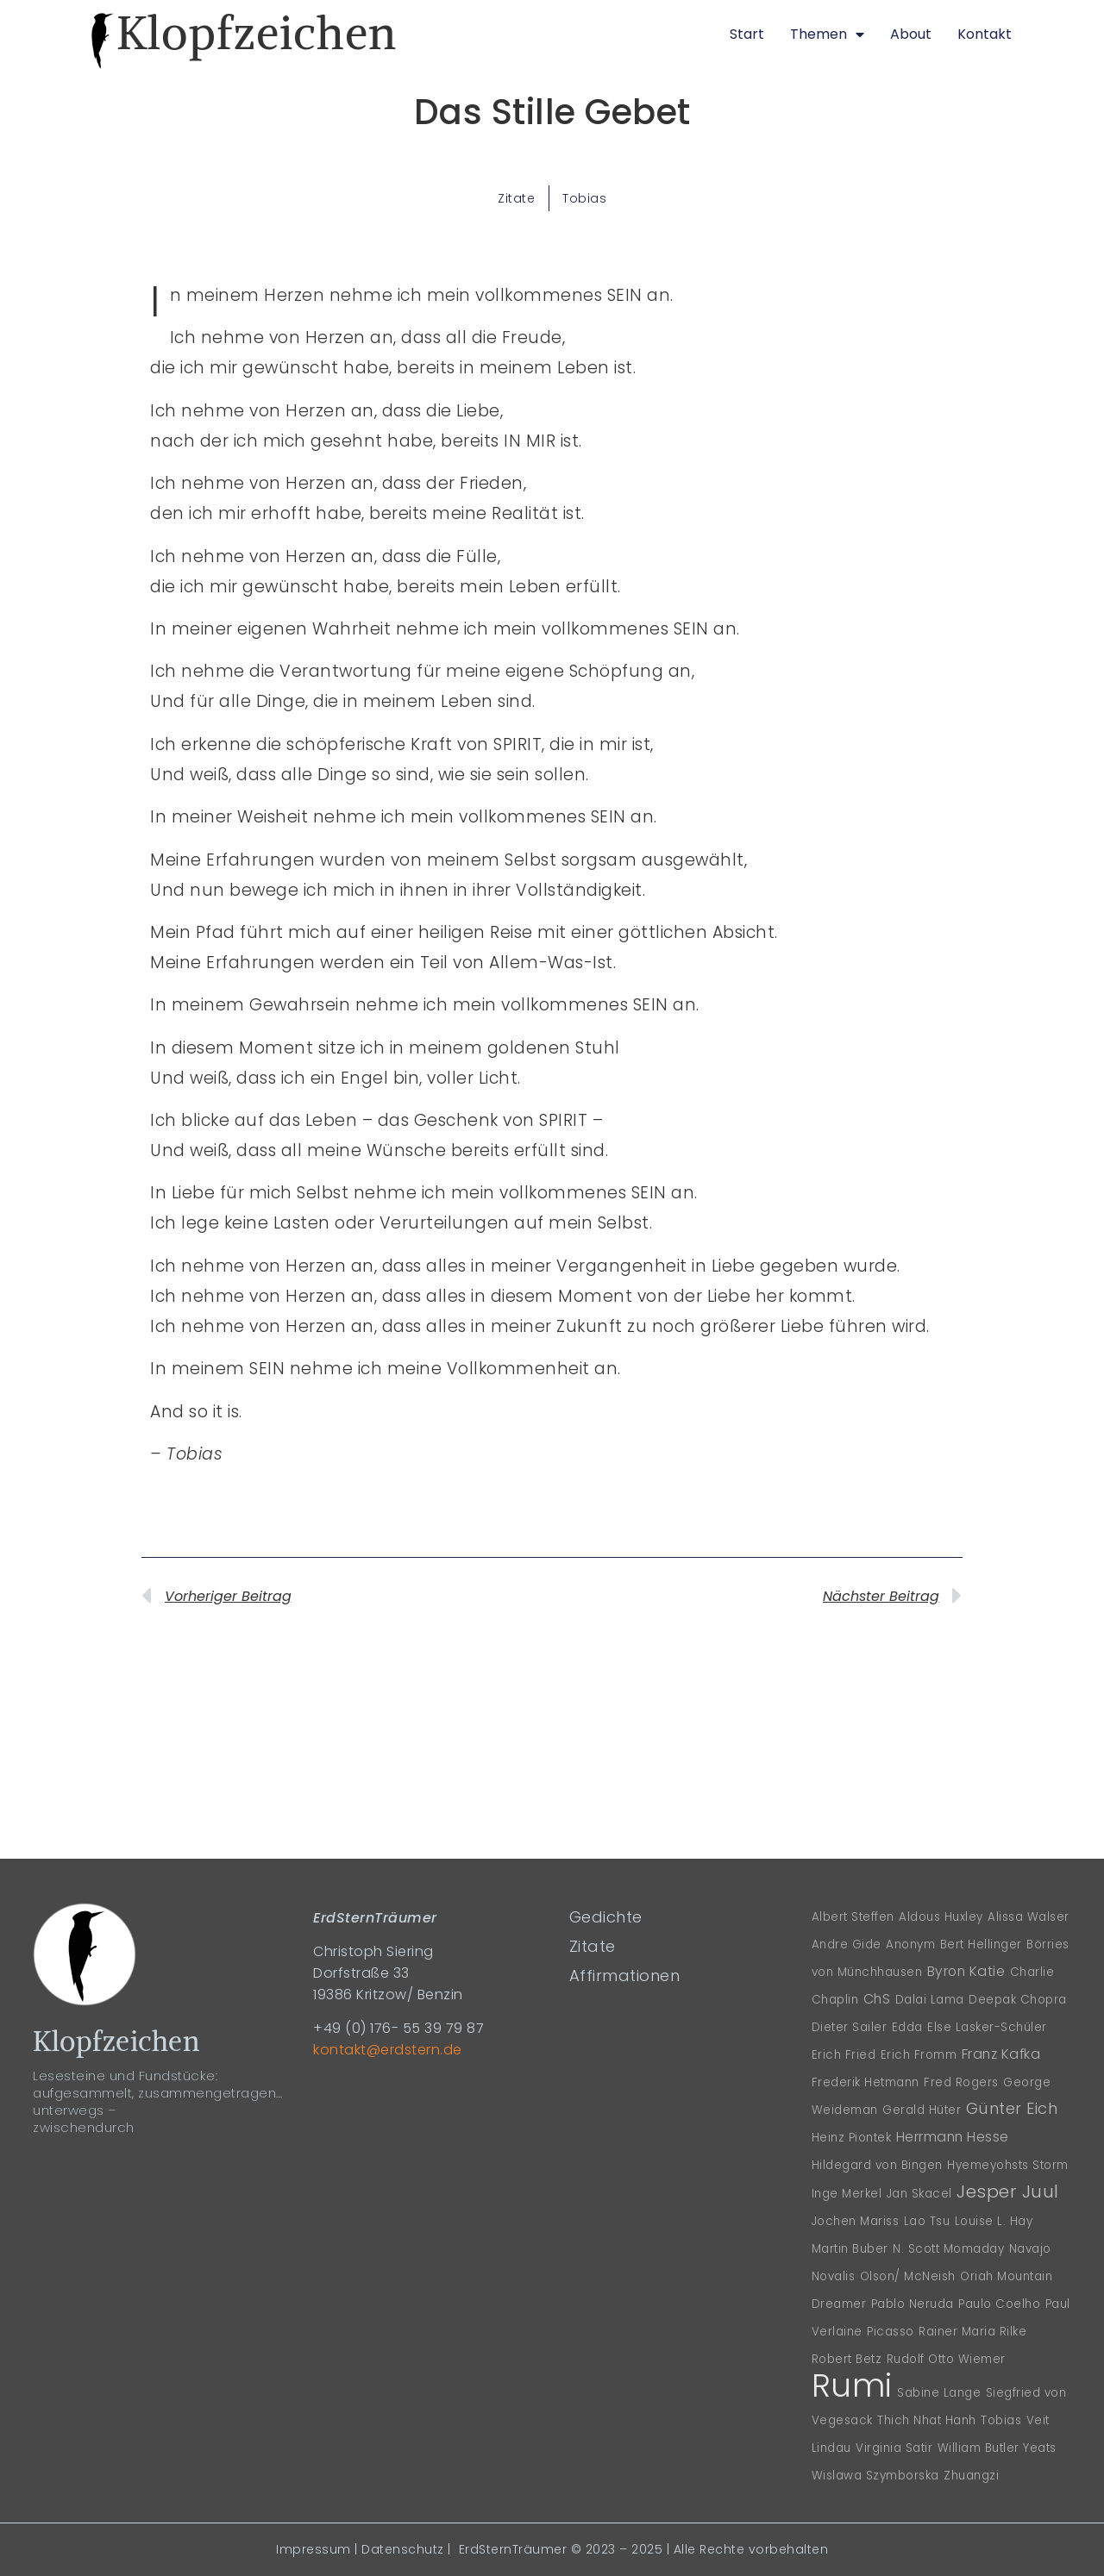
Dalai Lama (929, 1999)
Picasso (890, 2331)
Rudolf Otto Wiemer (946, 2359)
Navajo (1030, 2249)
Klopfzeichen (256, 32)
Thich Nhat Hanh (926, 2420)
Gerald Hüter (921, 2110)
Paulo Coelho (999, 2304)
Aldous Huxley (941, 1917)
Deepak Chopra (1018, 1999)
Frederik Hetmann (865, 2082)
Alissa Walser (1029, 1917)
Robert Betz (847, 2359)
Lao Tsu (927, 2221)
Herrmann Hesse (952, 2137)
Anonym (910, 1944)
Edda (907, 2027)
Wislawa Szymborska (875, 2475)
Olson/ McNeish (908, 2276)
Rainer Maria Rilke (972, 2331)
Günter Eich (1012, 2108)
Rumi (852, 2385)
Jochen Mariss (856, 2221)
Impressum (313, 2549)
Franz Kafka (1001, 2054)
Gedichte (606, 1917)
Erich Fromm (919, 2055)
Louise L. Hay (994, 2221)
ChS (877, 1999)
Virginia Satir (894, 2448)
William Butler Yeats (997, 2448)
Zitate (516, 198)
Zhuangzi (971, 2475)
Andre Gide (846, 1944)
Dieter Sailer (850, 2027)
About (911, 34)
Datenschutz (402, 2549)
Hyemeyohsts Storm (1008, 2165)
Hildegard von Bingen (877, 2165)
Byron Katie (966, 1971)
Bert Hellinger (981, 1944)
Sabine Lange (939, 2393)
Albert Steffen (853, 1917)
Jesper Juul (1008, 2191)
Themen (827, 34)
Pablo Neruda (912, 2304)
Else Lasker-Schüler (987, 2027)
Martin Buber (850, 2249)
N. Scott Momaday (948, 2249)
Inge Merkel (847, 2193)
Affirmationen (625, 1975)
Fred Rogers (961, 2082)
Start (747, 34)
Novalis (834, 2276)
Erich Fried (844, 2055)
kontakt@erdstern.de (387, 2050)
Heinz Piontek (852, 2137)
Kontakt (984, 34)
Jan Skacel (919, 2193)
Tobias (584, 198)
